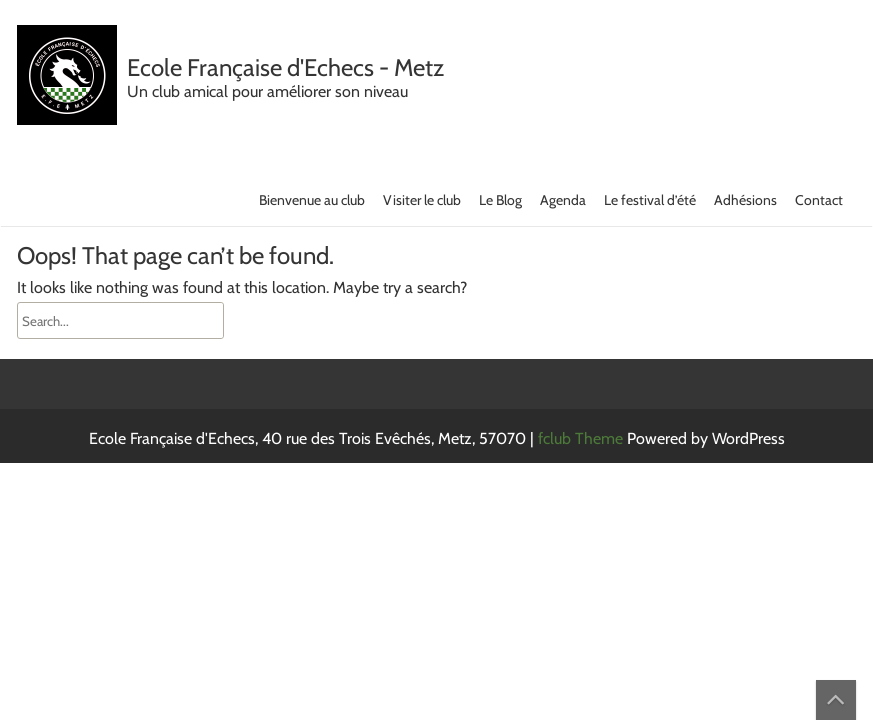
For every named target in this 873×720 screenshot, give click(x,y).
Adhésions (745, 200)
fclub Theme (582, 438)
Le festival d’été (650, 200)
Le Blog (500, 200)
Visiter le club (422, 200)
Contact (819, 200)
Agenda (563, 200)
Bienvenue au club (312, 200)
